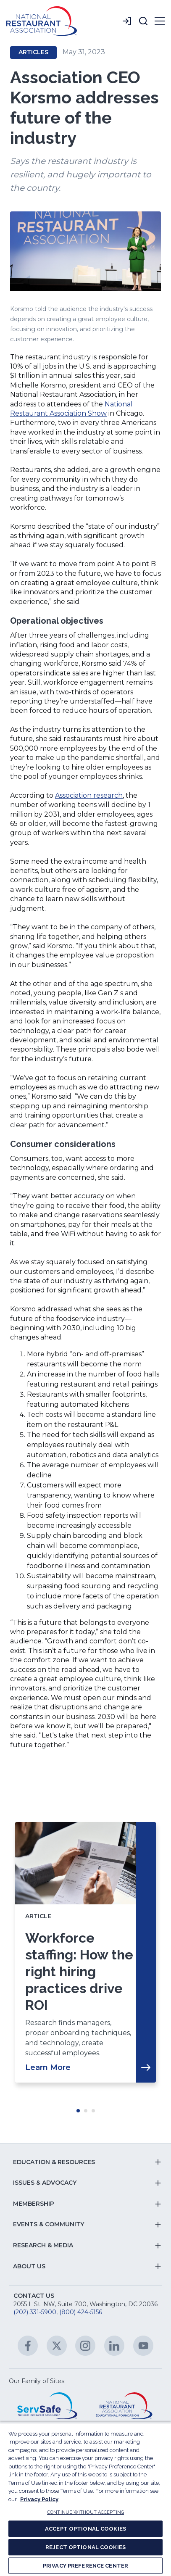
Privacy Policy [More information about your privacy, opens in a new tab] (39, 2499)
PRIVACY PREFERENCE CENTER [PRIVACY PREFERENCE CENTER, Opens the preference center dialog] (85, 2566)
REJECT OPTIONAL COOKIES (85, 2547)
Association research (89, 795)
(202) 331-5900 (34, 2312)
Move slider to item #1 (78, 2110)
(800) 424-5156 (80, 2312)
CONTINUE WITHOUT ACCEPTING (85, 2512)
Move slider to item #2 (85, 2110)
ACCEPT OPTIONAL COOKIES (85, 2529)
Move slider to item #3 (93, 2110)
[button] (143, 21)
